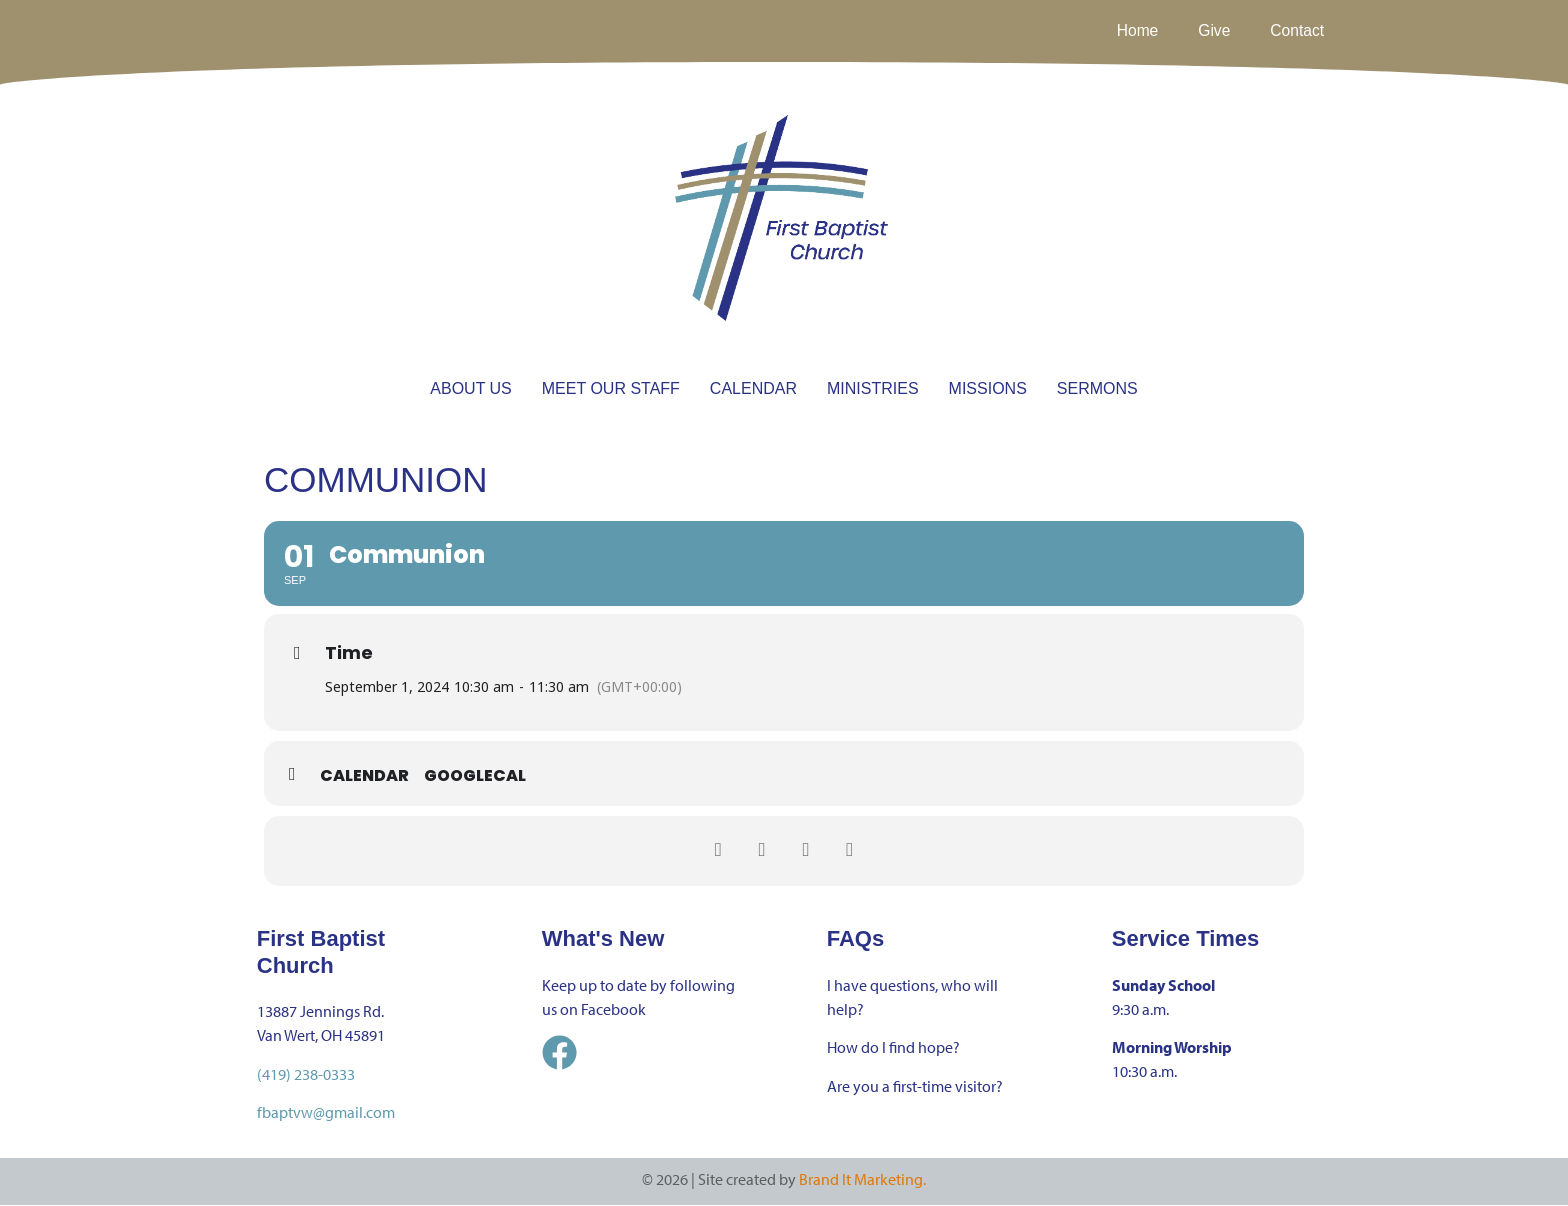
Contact (1296, 30)
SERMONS (1097, 388)
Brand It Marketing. (862, 1180)
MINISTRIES (873, 388)
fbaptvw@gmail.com (326, 1112)
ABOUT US (471, 388)
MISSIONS (988, 388)
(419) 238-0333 (306, 1074)
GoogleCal (475, 777)
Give (1212, 30)
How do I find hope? (893, 1048)
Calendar (364, 777)
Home (1134, 30)
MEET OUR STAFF (611, 388)
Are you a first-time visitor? (915, 1086)
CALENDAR (753, 388)
